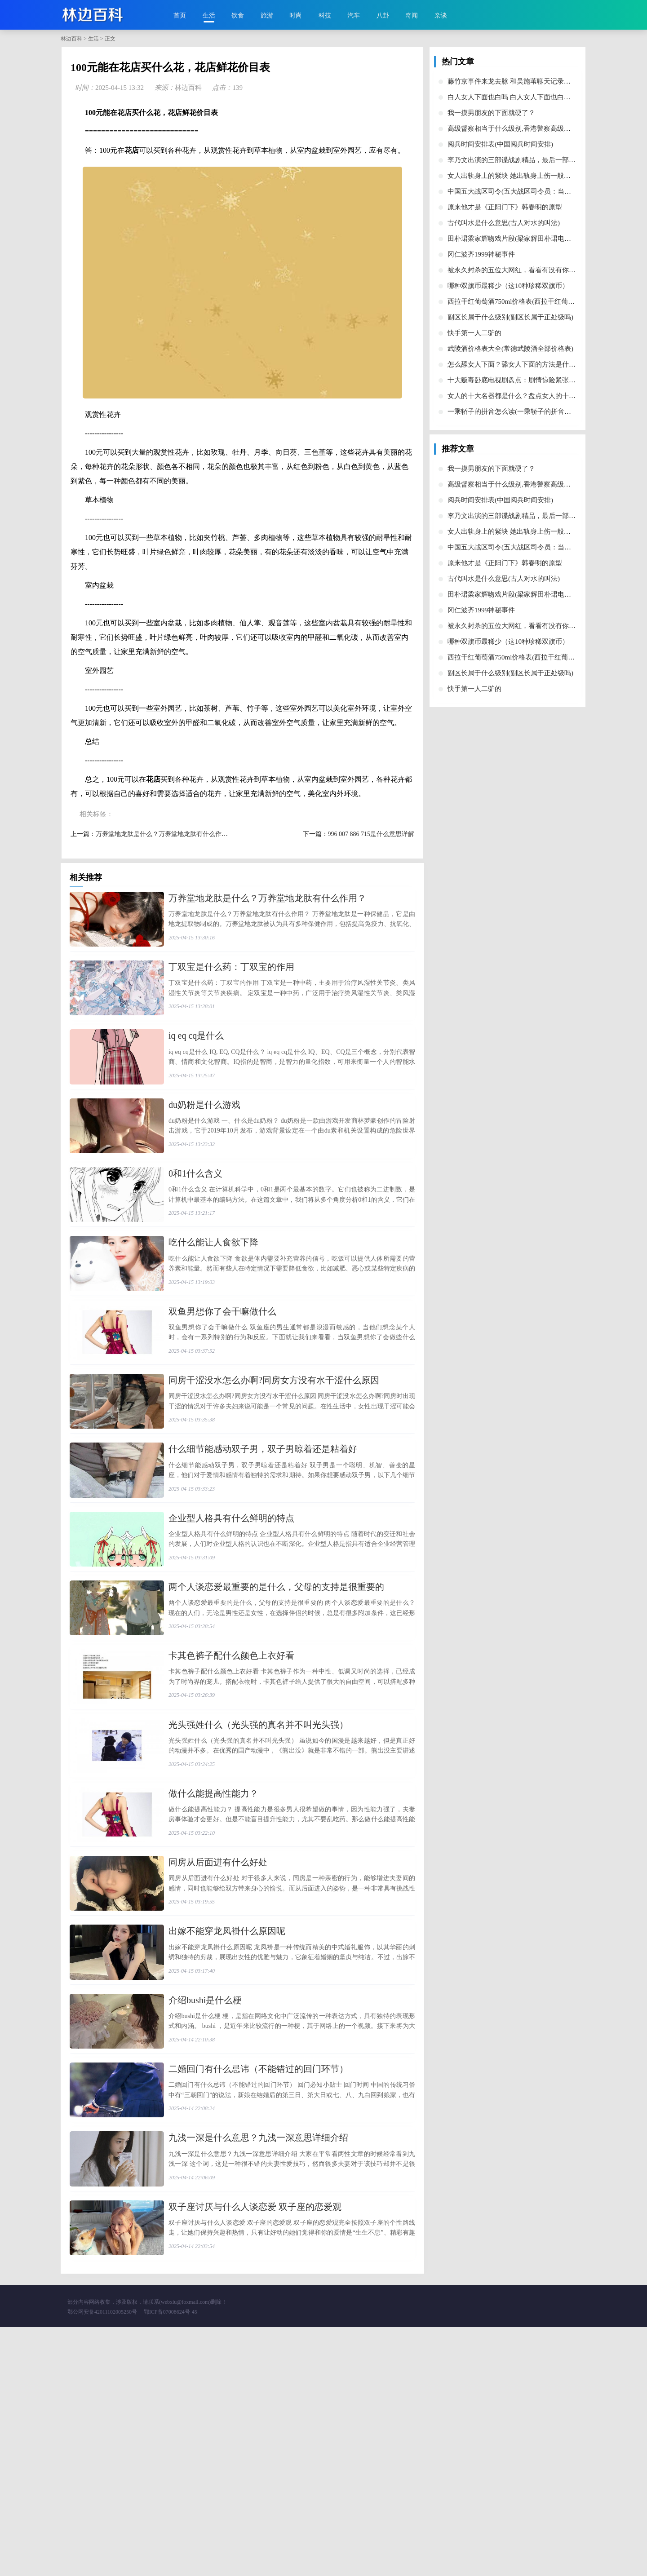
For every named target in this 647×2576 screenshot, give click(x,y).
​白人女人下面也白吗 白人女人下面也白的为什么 (519, 97)
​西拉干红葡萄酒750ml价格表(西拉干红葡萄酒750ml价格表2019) (541, 301)
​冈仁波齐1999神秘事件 (481, 254)
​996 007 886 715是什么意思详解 (371, 834)
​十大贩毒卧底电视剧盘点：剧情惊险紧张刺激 (515, 380)
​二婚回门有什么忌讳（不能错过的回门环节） (258, 2281)
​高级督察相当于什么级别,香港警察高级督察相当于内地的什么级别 (546, 128)
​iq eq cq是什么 (196, 1062)
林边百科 (71, 38)
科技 (325, 15)
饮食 (237, 15)
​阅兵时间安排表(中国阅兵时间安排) (500, 144)
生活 (209, 15)
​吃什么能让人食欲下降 (213, 1305)
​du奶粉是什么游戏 (204, 1143)
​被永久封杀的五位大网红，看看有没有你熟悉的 (518, 270)
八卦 (383, 15)
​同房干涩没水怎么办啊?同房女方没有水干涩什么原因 (273, 1468)
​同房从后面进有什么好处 (217, 2037)
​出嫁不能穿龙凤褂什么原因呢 (226, 2119)
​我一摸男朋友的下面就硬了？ (491, 112)
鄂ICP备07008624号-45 (170, 2561)
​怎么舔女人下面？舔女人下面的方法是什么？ (515, 364)
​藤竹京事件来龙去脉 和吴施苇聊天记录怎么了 (516, 81)
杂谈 (440, 15)
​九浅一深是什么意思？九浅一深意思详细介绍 (258, 2363)
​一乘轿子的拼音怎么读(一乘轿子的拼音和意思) (517, 411)
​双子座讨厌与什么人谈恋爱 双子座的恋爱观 (254, 2444)
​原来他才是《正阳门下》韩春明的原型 (505, 207)
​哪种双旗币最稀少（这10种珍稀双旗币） (508, 285)
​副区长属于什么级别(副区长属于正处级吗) (510, 317)
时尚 (295, 15)
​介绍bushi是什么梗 (205, 2200)
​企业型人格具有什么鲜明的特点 (231, 1631)
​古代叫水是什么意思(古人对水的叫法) (504, 222)
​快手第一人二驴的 (474, 332)
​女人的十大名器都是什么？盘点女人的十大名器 (518, 395)
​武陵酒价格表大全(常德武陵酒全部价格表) (510, 348)
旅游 (267, 15)
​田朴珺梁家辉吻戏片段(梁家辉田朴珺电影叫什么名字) (527, 238)
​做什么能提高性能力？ (213, 1956)
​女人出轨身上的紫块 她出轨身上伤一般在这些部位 (523, 175)
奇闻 (411, 15)
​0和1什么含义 (195, 1224)
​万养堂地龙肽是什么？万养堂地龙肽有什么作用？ (165, 834)
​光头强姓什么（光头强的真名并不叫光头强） (258, 1875)
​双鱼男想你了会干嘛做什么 (222, 1387)
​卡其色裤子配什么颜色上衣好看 (231, 1793)
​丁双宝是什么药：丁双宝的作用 (231, 980)
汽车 (353, 15)
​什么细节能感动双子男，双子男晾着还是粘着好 (262, 1549)
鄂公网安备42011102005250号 (102, 2561)
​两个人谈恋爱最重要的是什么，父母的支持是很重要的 (276, 1712)
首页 (179, 15)
